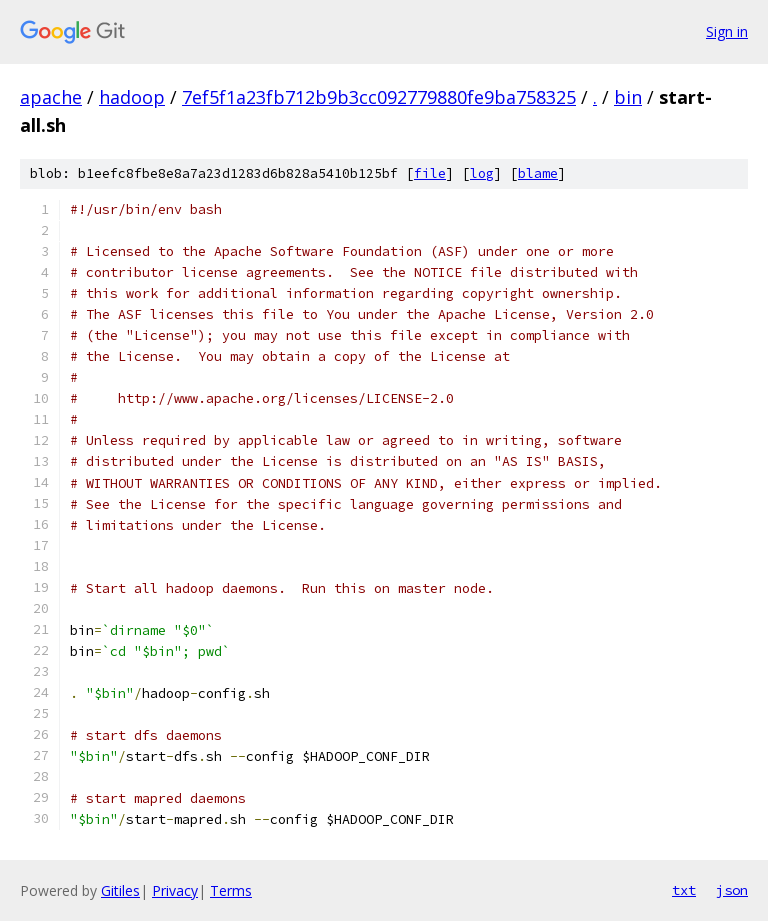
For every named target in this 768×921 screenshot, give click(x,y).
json (732, 890)
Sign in (727, 31)
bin (628, 97)
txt (684, 890)
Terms (231, 890)
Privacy (175, 890)
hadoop (132, 97)
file (430, 173)
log (482, 173)
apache (51, 97)
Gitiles (120, 890)
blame (538, 173)
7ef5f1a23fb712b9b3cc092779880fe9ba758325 (379, 97)
